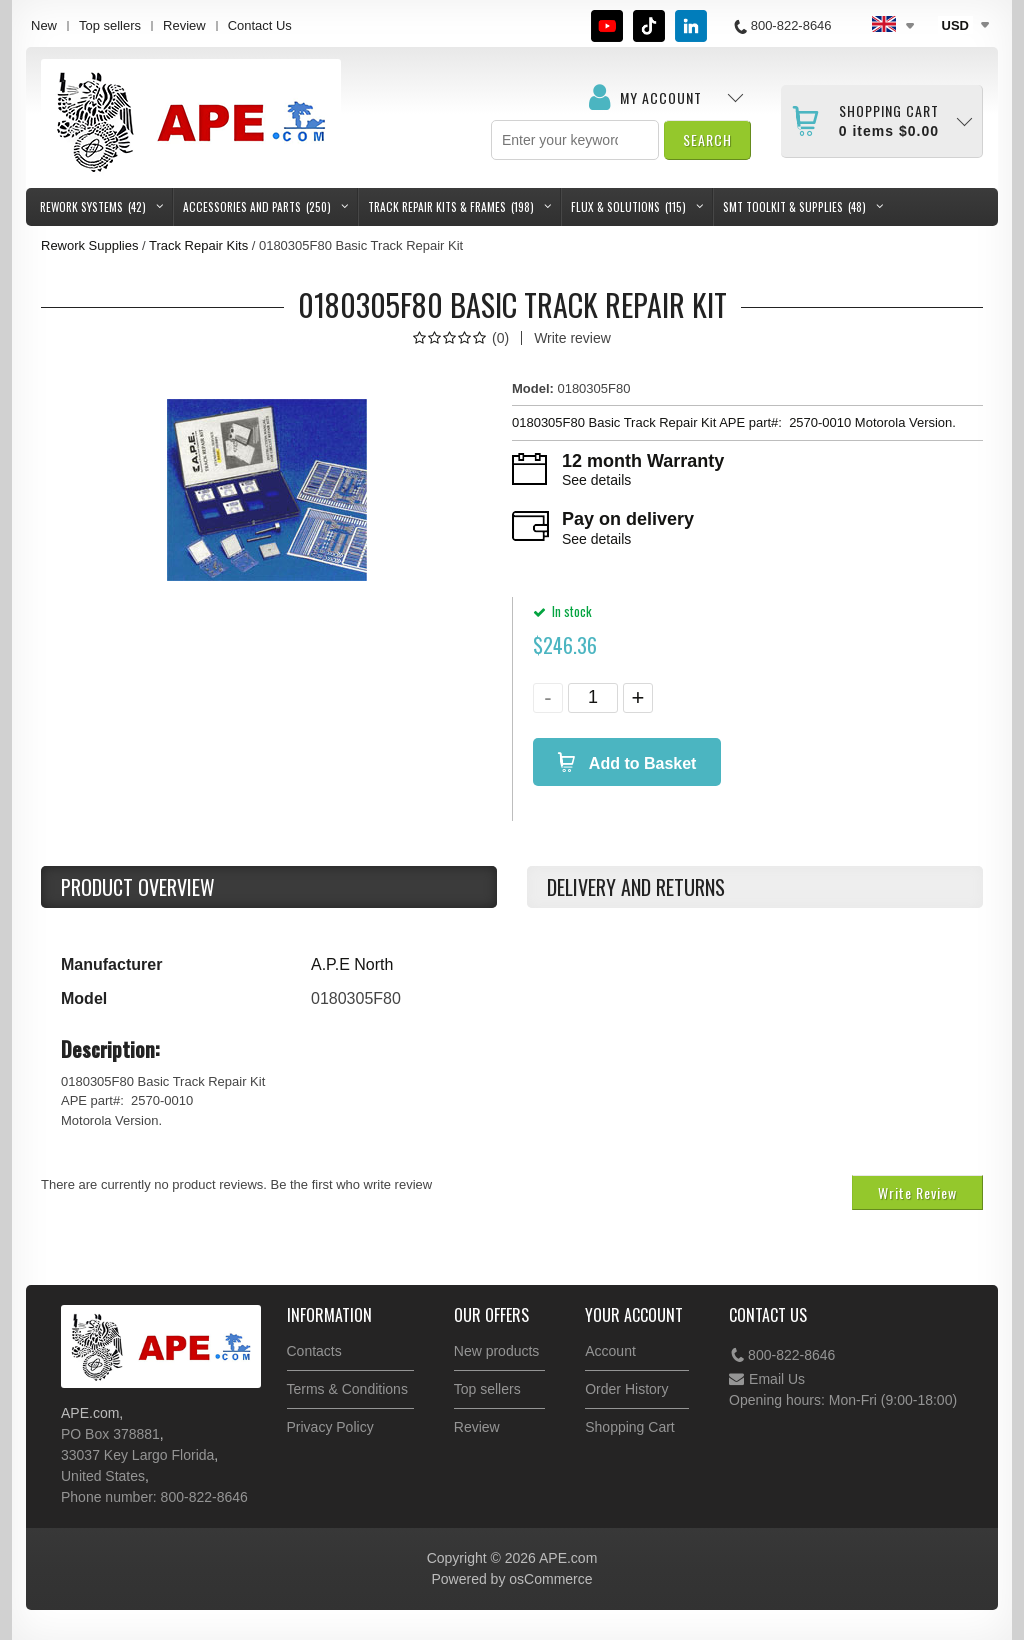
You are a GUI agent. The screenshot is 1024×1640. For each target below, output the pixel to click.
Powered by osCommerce (511, 1579)
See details (596, 480)
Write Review (917, 1192)
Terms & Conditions (347, 1389)
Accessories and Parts (257, 206)
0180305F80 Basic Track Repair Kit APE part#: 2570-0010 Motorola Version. (736, 422)
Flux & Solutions (628, 206)
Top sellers (110, 25)
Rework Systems (93, 206)
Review (184, 25)
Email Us (767, 1379)
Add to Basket (640, 763)
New (44, 25)
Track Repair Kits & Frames (451, 206)
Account (610, 1351)
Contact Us (260, 25)
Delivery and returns (636, 887)
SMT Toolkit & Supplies (794, 206)
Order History (626, 1389)
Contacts (314, 1351)
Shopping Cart (630, 1427)
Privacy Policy (330, 1427)
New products (497, 1351)
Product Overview (138, 887)
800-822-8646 (782, 1355)
